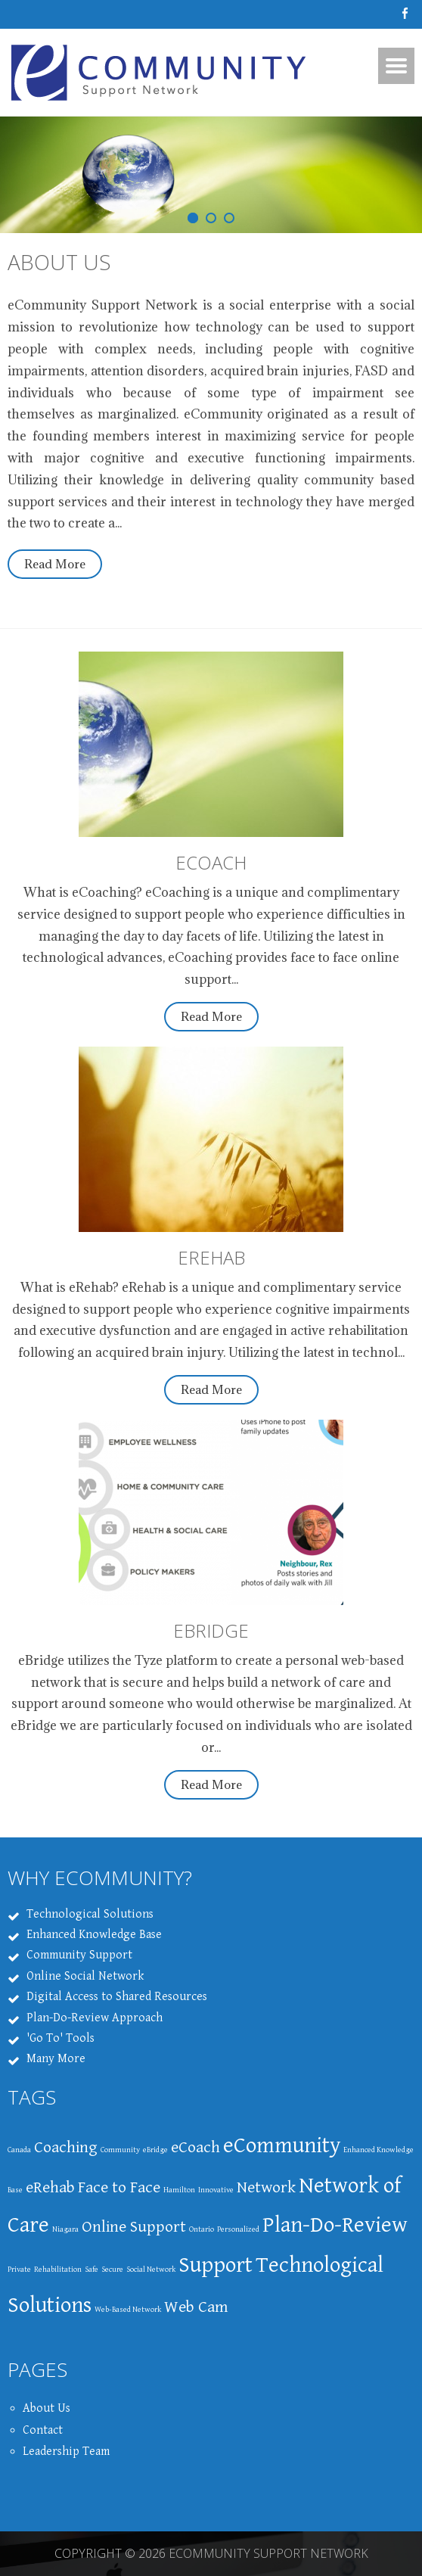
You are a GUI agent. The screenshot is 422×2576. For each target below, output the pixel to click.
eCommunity (281, 2145)
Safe (91, 2269)
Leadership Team (66, 2451)
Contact (43, 2430)
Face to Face (119, 2187)
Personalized (238, 2229)
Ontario (201, 2229)
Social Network (150, 2269)
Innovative (216, 2190)
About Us (59, 261)
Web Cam (196, 2307)
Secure (112, 2269)
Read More (54, 563)
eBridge (155, 2149)
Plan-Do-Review (335, 2225)
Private (19, 2269)
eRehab (50, 2187)
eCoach (195, 2147)
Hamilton (179, 2190)
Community (120, 2149)
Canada (19, 2149)
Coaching (66, 2147)
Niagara (65, 2229)
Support (215, 2265)
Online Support (134, 2226)
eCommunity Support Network (268, 2553)
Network (266, 2187)
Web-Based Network (128, 2309)
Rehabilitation (58, 2269)
